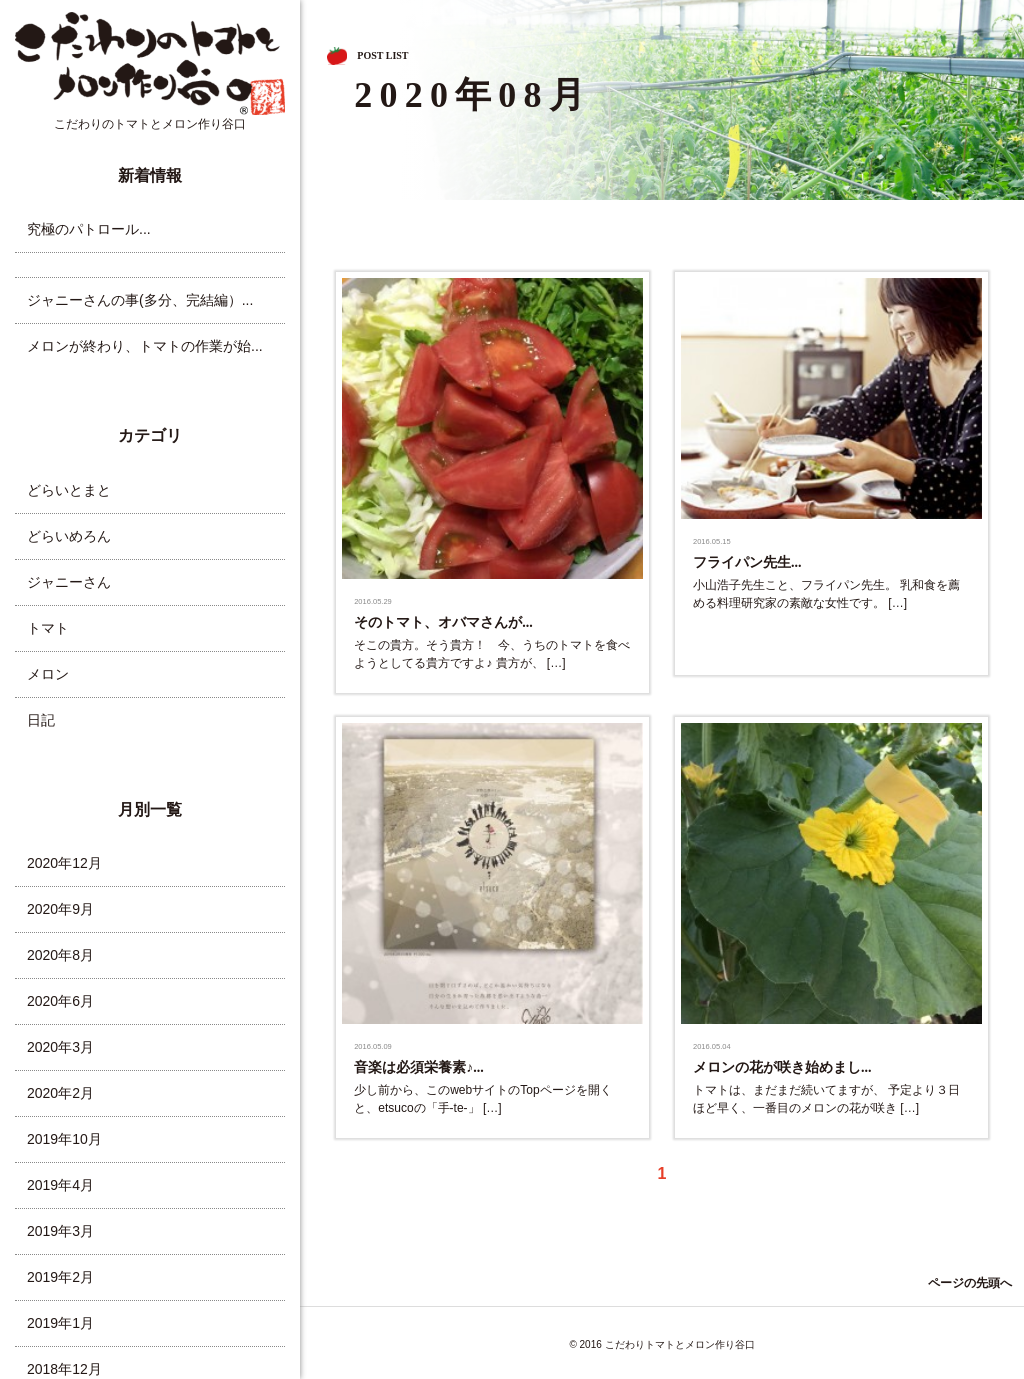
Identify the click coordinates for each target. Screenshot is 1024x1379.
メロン (48, 674)
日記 (41, 720)
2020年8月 (60, 955)
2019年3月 (60, 1231)
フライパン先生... (747, 562)
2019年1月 (60, 1323)
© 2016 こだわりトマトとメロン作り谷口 (661, 1344)
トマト (48, 628)
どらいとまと (69, 490)
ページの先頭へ (970, 1283)
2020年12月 (64, 863)
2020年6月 (60, 1001)
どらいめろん (69, 536)
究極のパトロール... (89, 229)
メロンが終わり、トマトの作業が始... (145, 346)
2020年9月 (60, 909)
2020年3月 (60, 1047)
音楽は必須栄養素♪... (419, 1067)
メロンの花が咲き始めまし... (782, 1067)
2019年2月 (60, 1277)
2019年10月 (64, 1139)
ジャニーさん (69, 582)
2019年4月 (60, 1185)
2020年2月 (60, 1093)
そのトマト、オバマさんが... (443, 622)
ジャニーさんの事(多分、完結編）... (140, 300)
